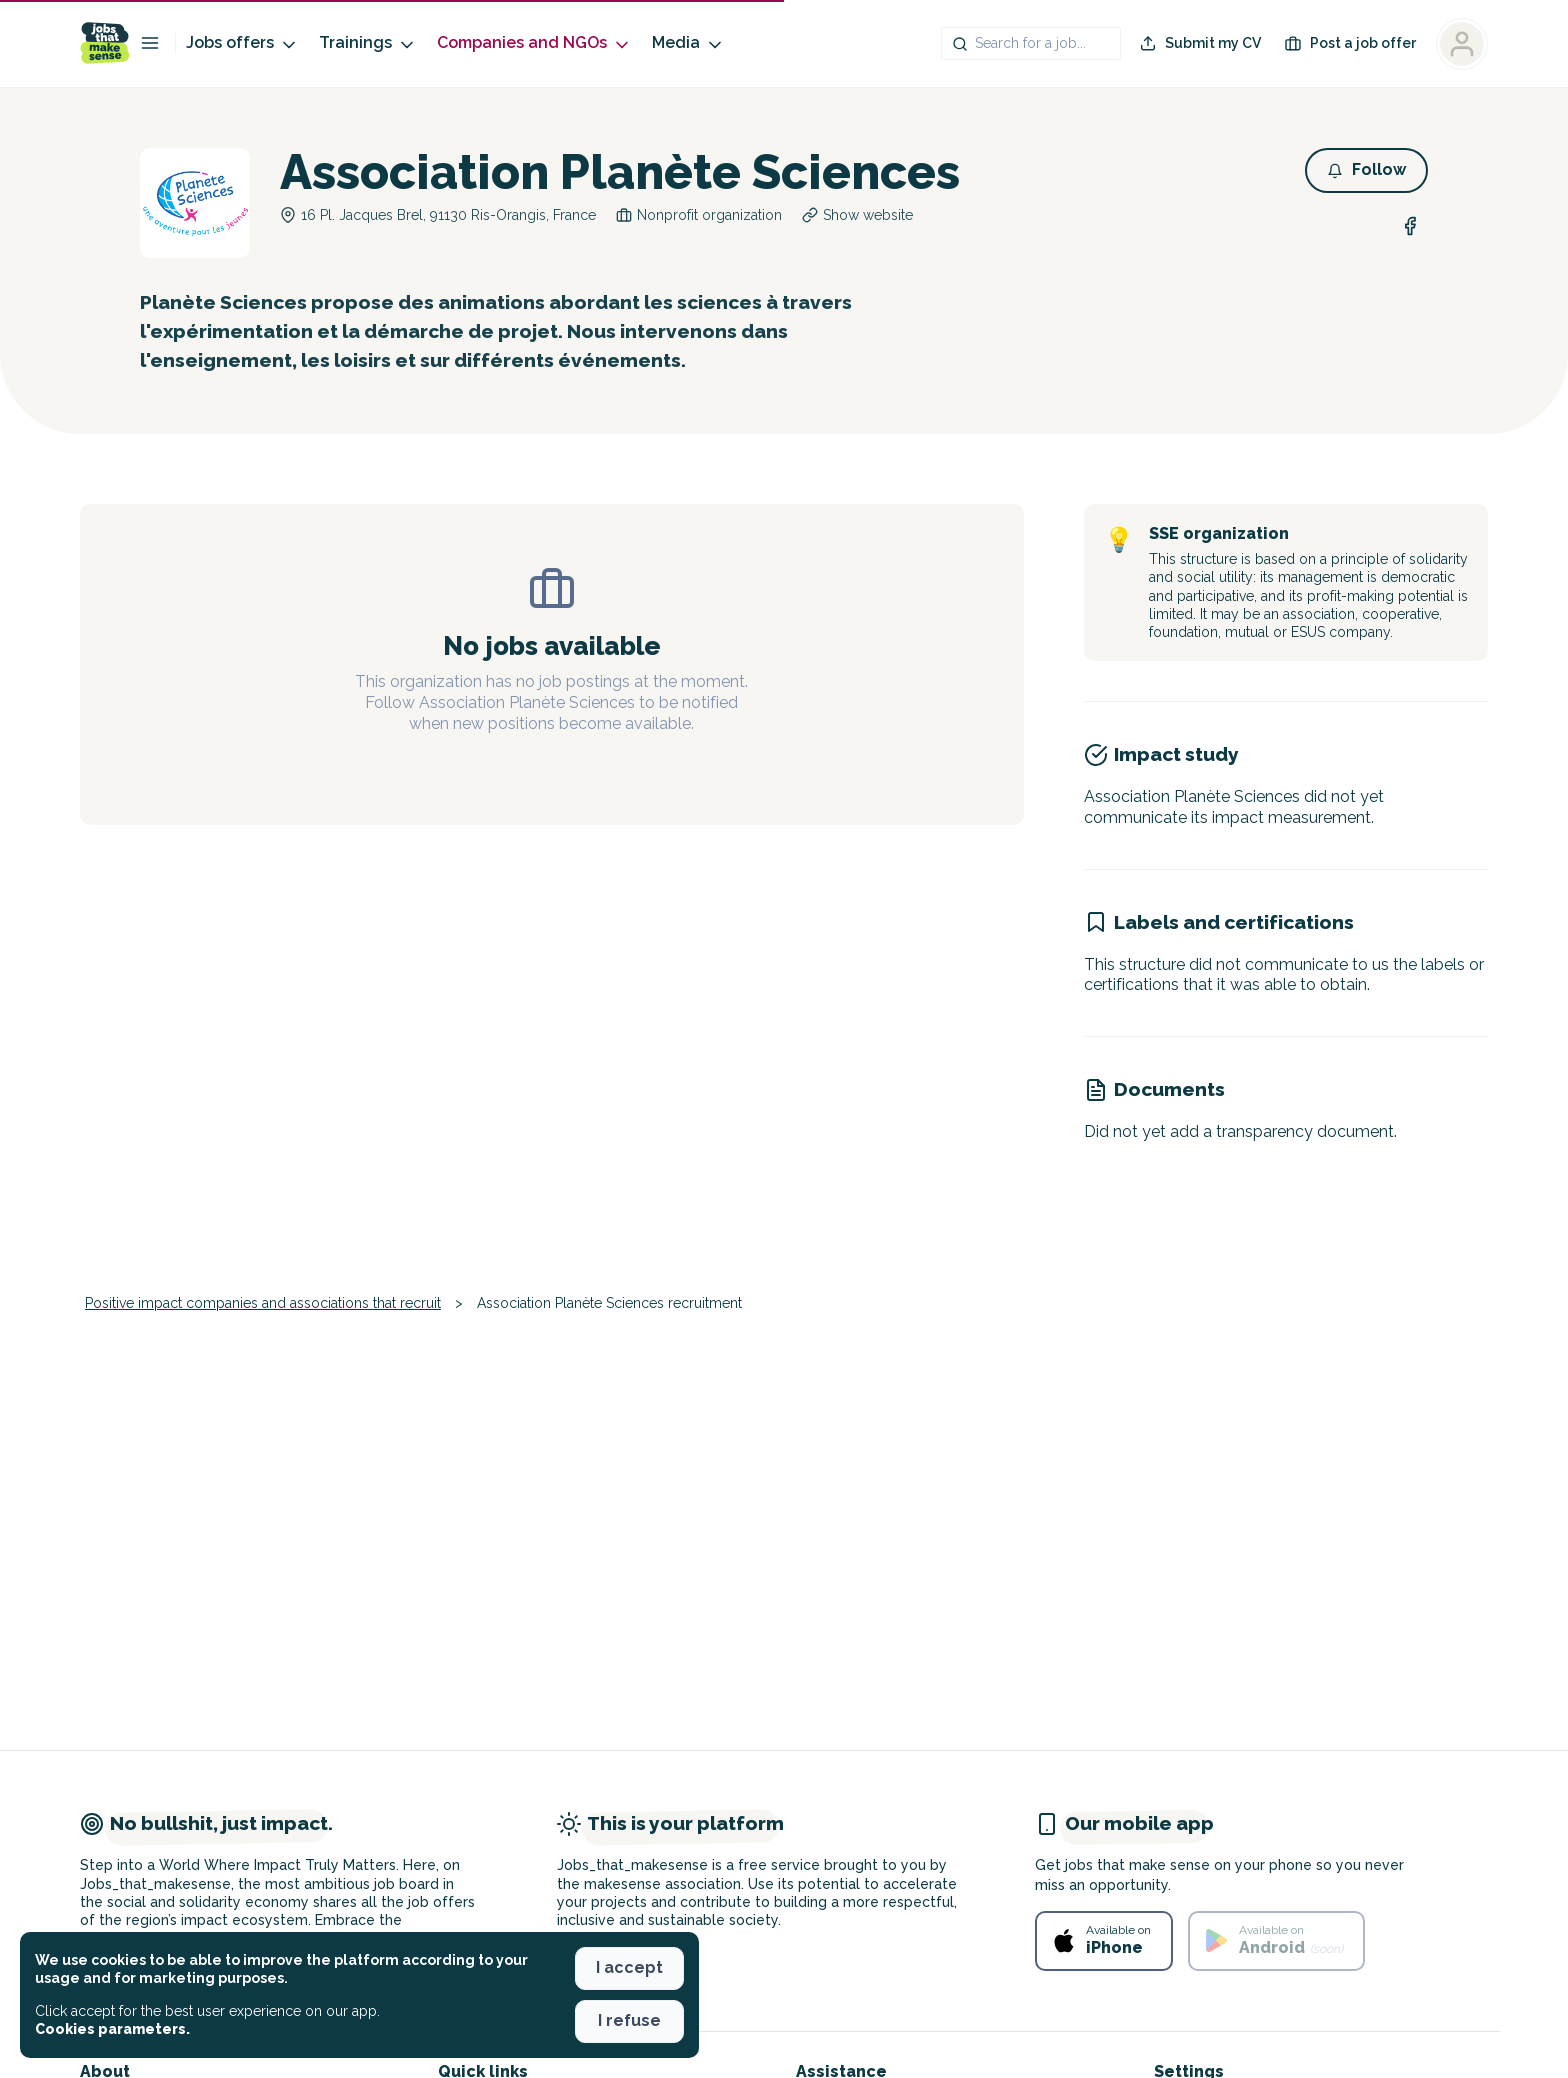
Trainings (368, 43)
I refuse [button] (629, 2020)
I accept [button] (629, 1967)
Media (688, 43)
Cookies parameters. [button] (112, 2029)
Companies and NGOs (534, 43)
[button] (1366, 170)
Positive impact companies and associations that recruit (263, 1303)
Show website (868, 215)
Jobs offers (242, 43)
